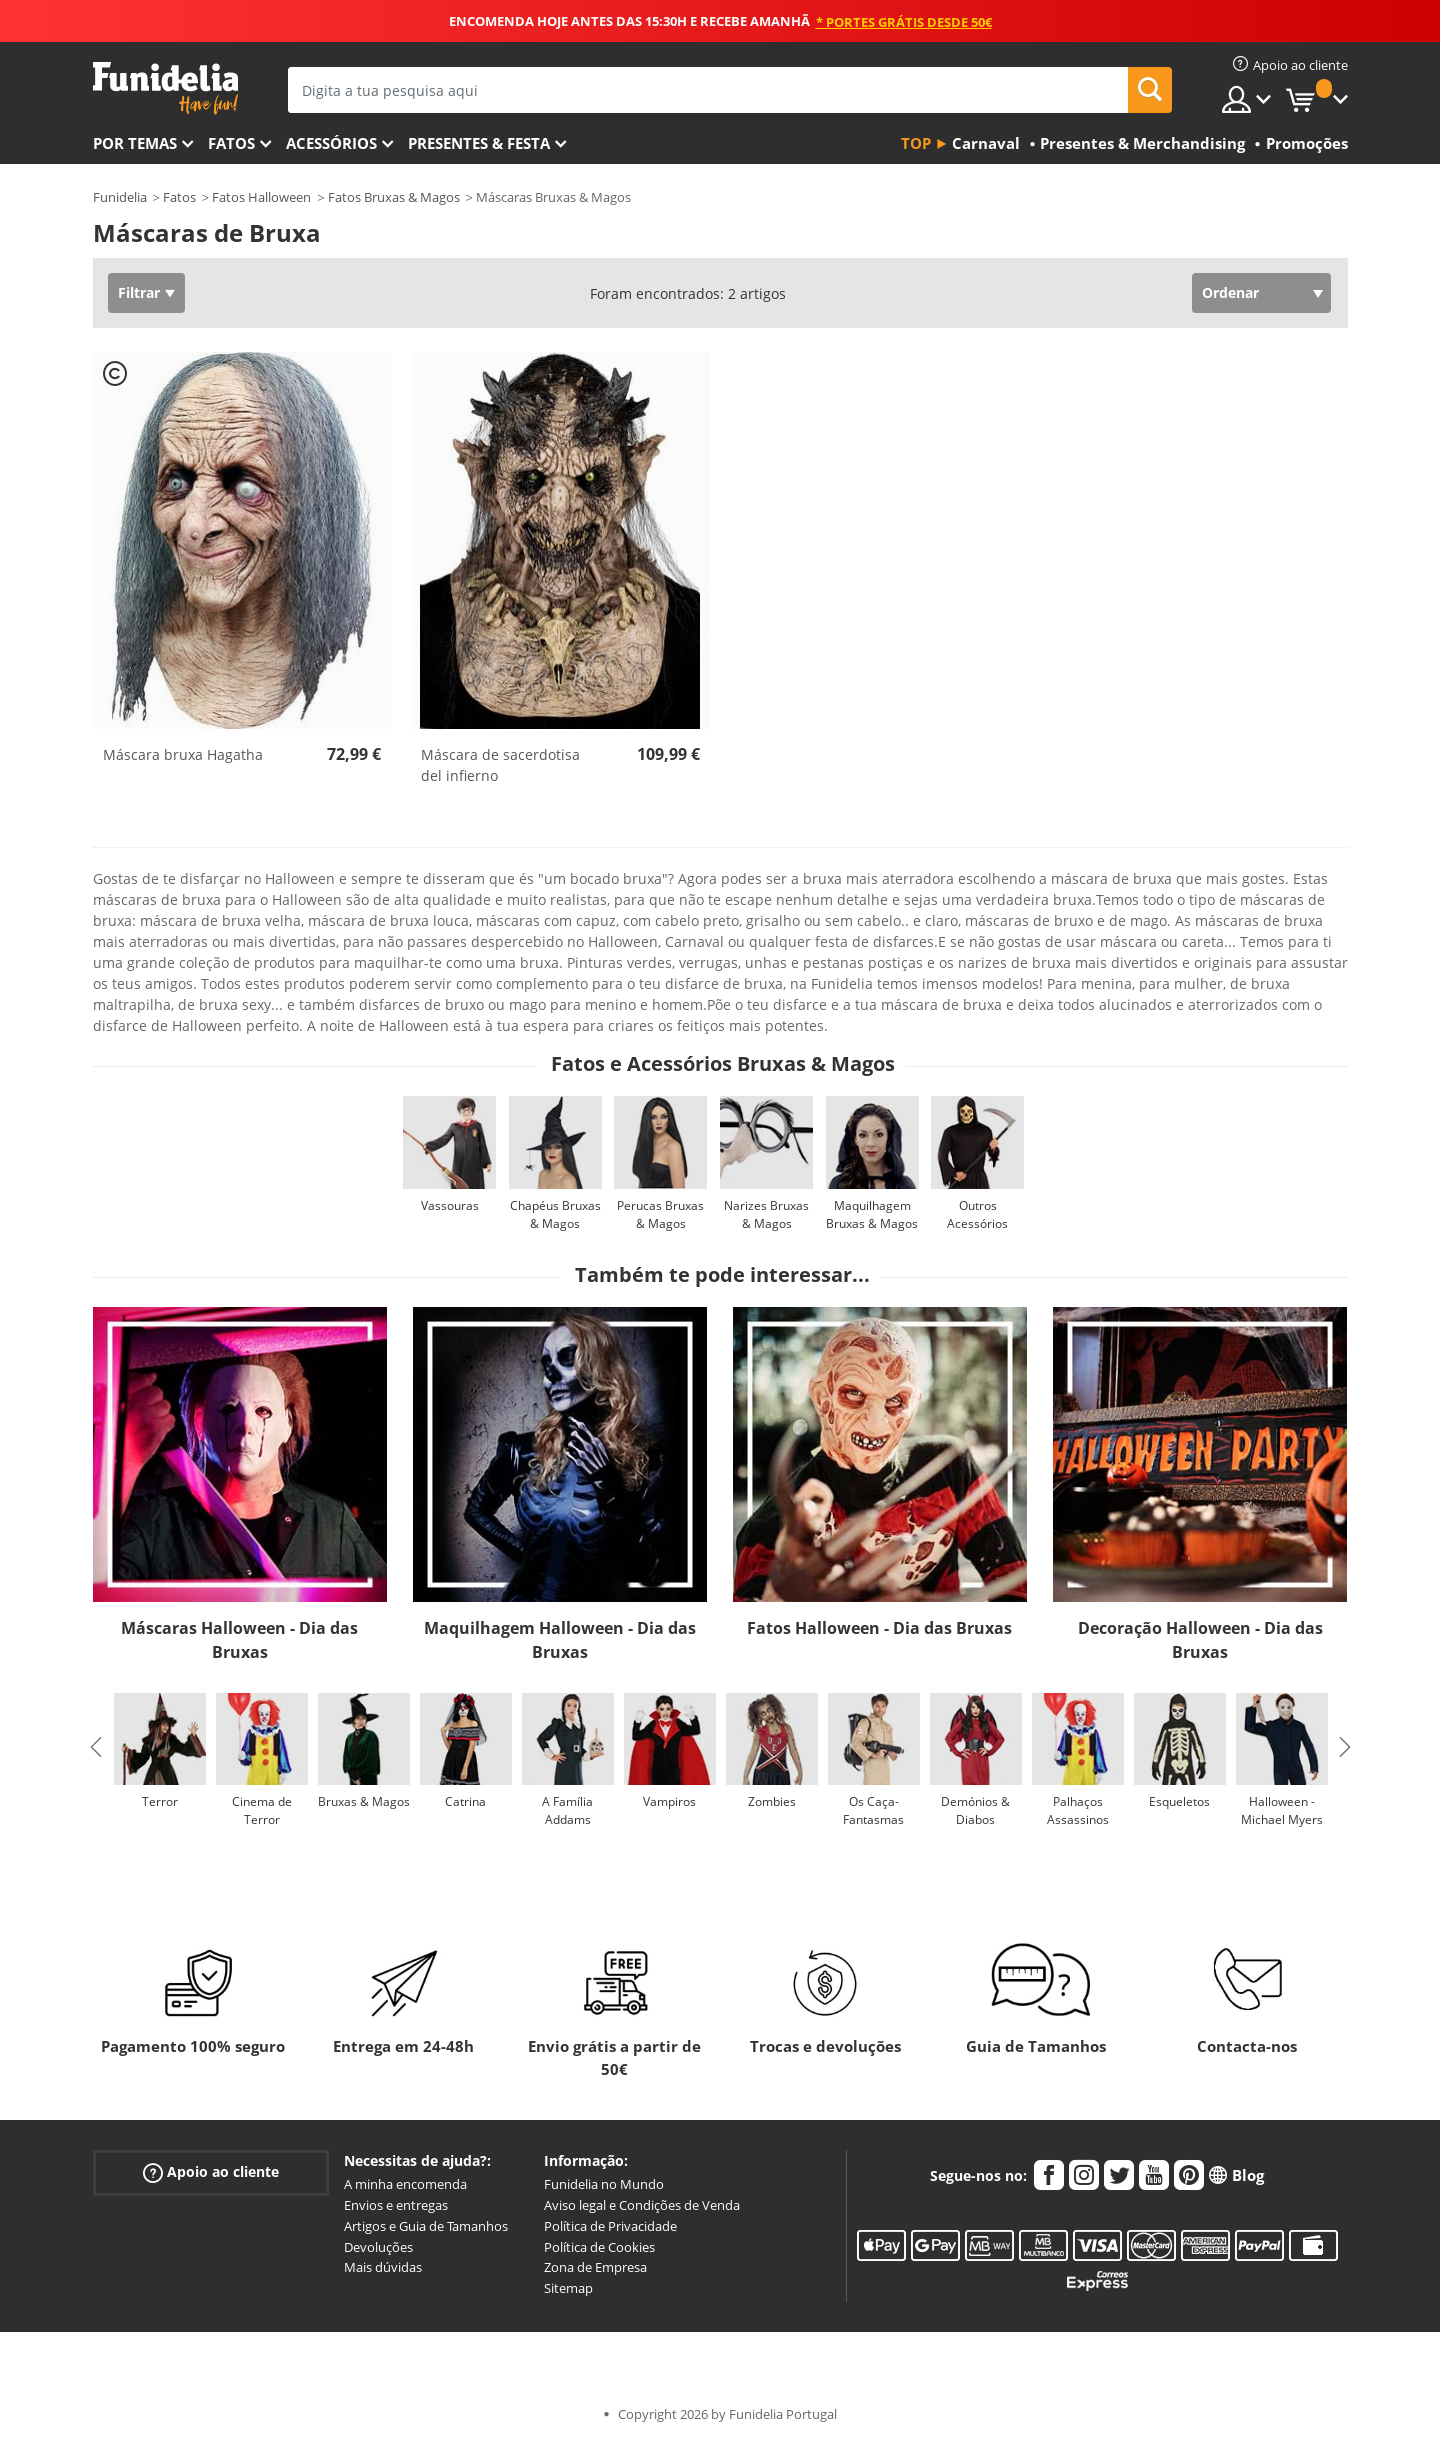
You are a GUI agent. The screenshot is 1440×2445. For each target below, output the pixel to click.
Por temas (135, 143)
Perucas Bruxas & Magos (660, 1214)
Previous (96, 1747)
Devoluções (378, 2247)
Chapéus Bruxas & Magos (555, 1214)
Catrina (465, 1801)
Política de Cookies (599, 2247)
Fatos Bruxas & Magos (394, 197)
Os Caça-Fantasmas (873, 1810)
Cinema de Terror (262, 1810)
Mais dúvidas (383, 2267)
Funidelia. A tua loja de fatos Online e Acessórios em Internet (165, 88)
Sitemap (568, 2288)
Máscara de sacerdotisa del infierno (500, 765)
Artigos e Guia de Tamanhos (426, 2226)
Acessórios (331, 143)
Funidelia (120, 197)
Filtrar (139, 292)
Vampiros (669, 1801)
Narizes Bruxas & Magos (766, 1214)
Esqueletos (1179, 1801)
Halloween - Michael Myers (1282, 1810)
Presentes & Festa (479, 143)
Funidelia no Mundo (604, 2184)
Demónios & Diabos (975, 1810)
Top (916, 143)
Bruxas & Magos (364, 1801)
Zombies (772, 1801)
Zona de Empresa (595, 2267)
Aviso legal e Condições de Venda (642, 2205)
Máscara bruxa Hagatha (183, 754)
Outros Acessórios (977, 1214)
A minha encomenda (405, 2184)
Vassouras (450, 1205)
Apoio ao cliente (211, 2172)
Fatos (231, 143)
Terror (160, 1801)
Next (1345, 1747)
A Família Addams (567, 1810)
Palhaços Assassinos (1078, 1810)
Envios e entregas (396, 2205)
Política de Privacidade (610, 2226)
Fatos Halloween (261, 197)
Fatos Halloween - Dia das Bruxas (879, 1628)
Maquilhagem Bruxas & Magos (872, 1214)
